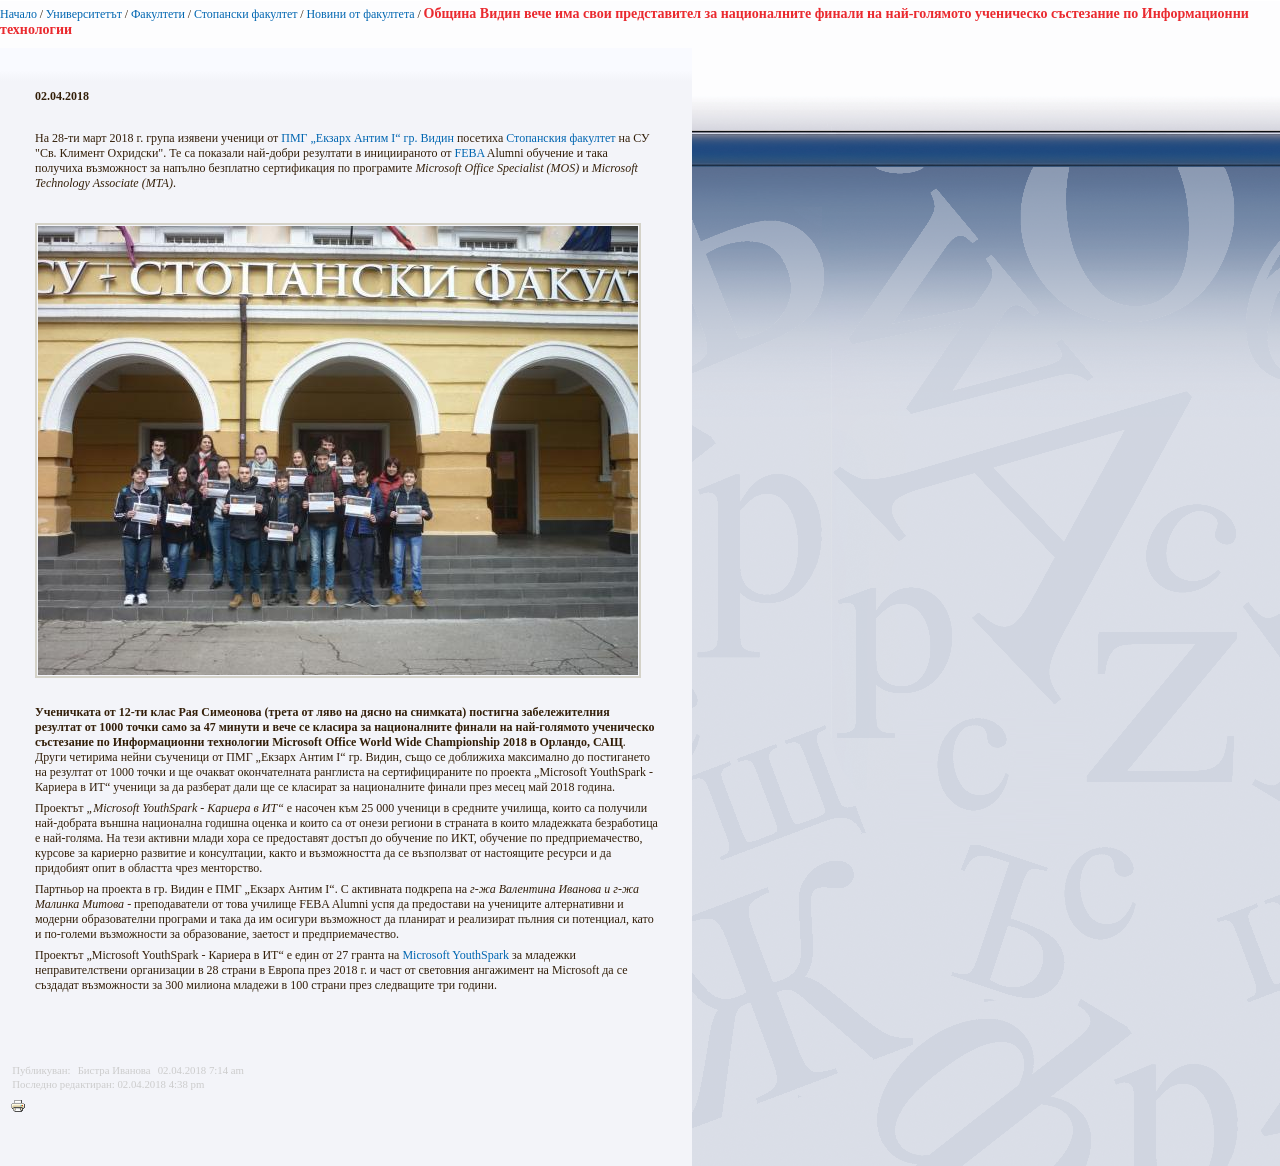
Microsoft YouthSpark (455, 955)
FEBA (469, 153)
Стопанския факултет (560, 138)
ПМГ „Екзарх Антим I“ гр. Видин (367, 138)
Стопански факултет (246, 14)
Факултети (158, 14)
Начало (18, 14)
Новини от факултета (360, 14)
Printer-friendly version (23, 1107)
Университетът (84, 14)
